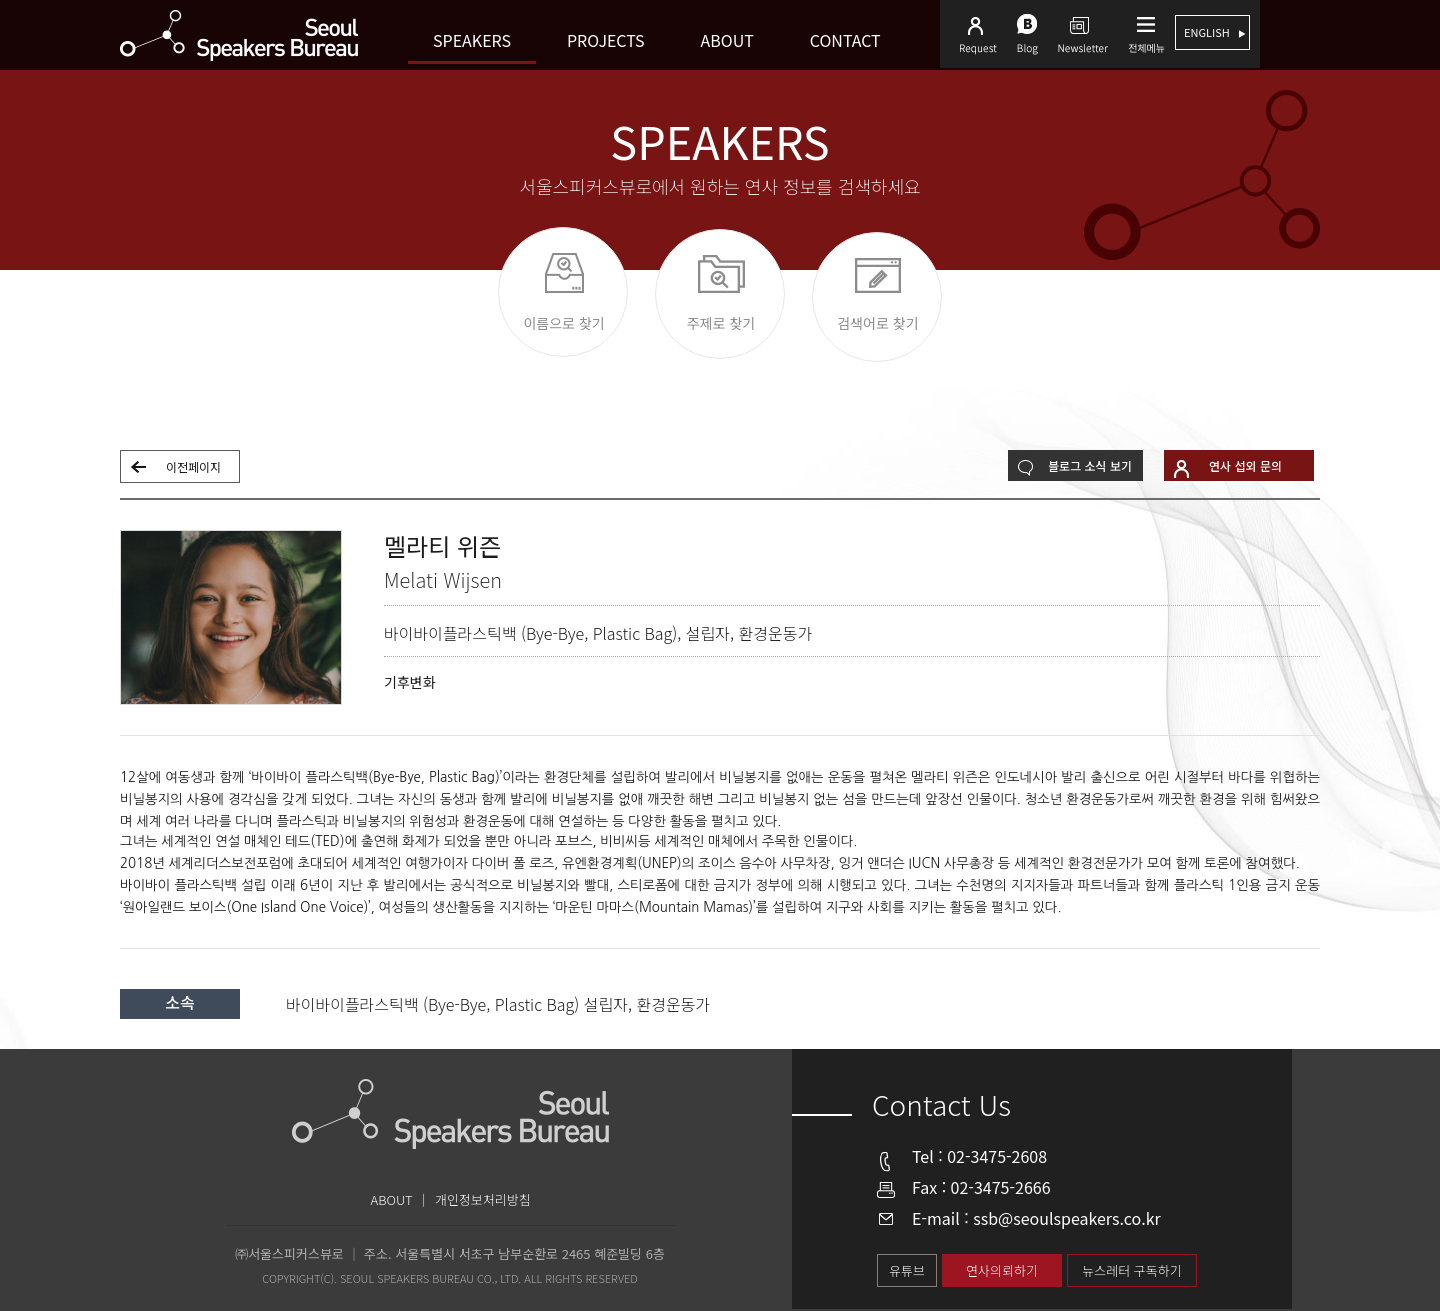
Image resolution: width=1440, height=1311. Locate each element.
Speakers (472, 40)
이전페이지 (193, 466)
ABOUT (392, 1199)
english (1208, 32)
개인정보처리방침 (483, 1199)
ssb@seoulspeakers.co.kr (1067, 1218)
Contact (845, 40)
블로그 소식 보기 (1090, 465)
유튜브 (907, 1270)
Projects (606, 40)
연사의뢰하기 (1002, 1270)
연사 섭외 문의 (1245, 465)
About (727, 40)
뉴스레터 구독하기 (1131, 1270)
